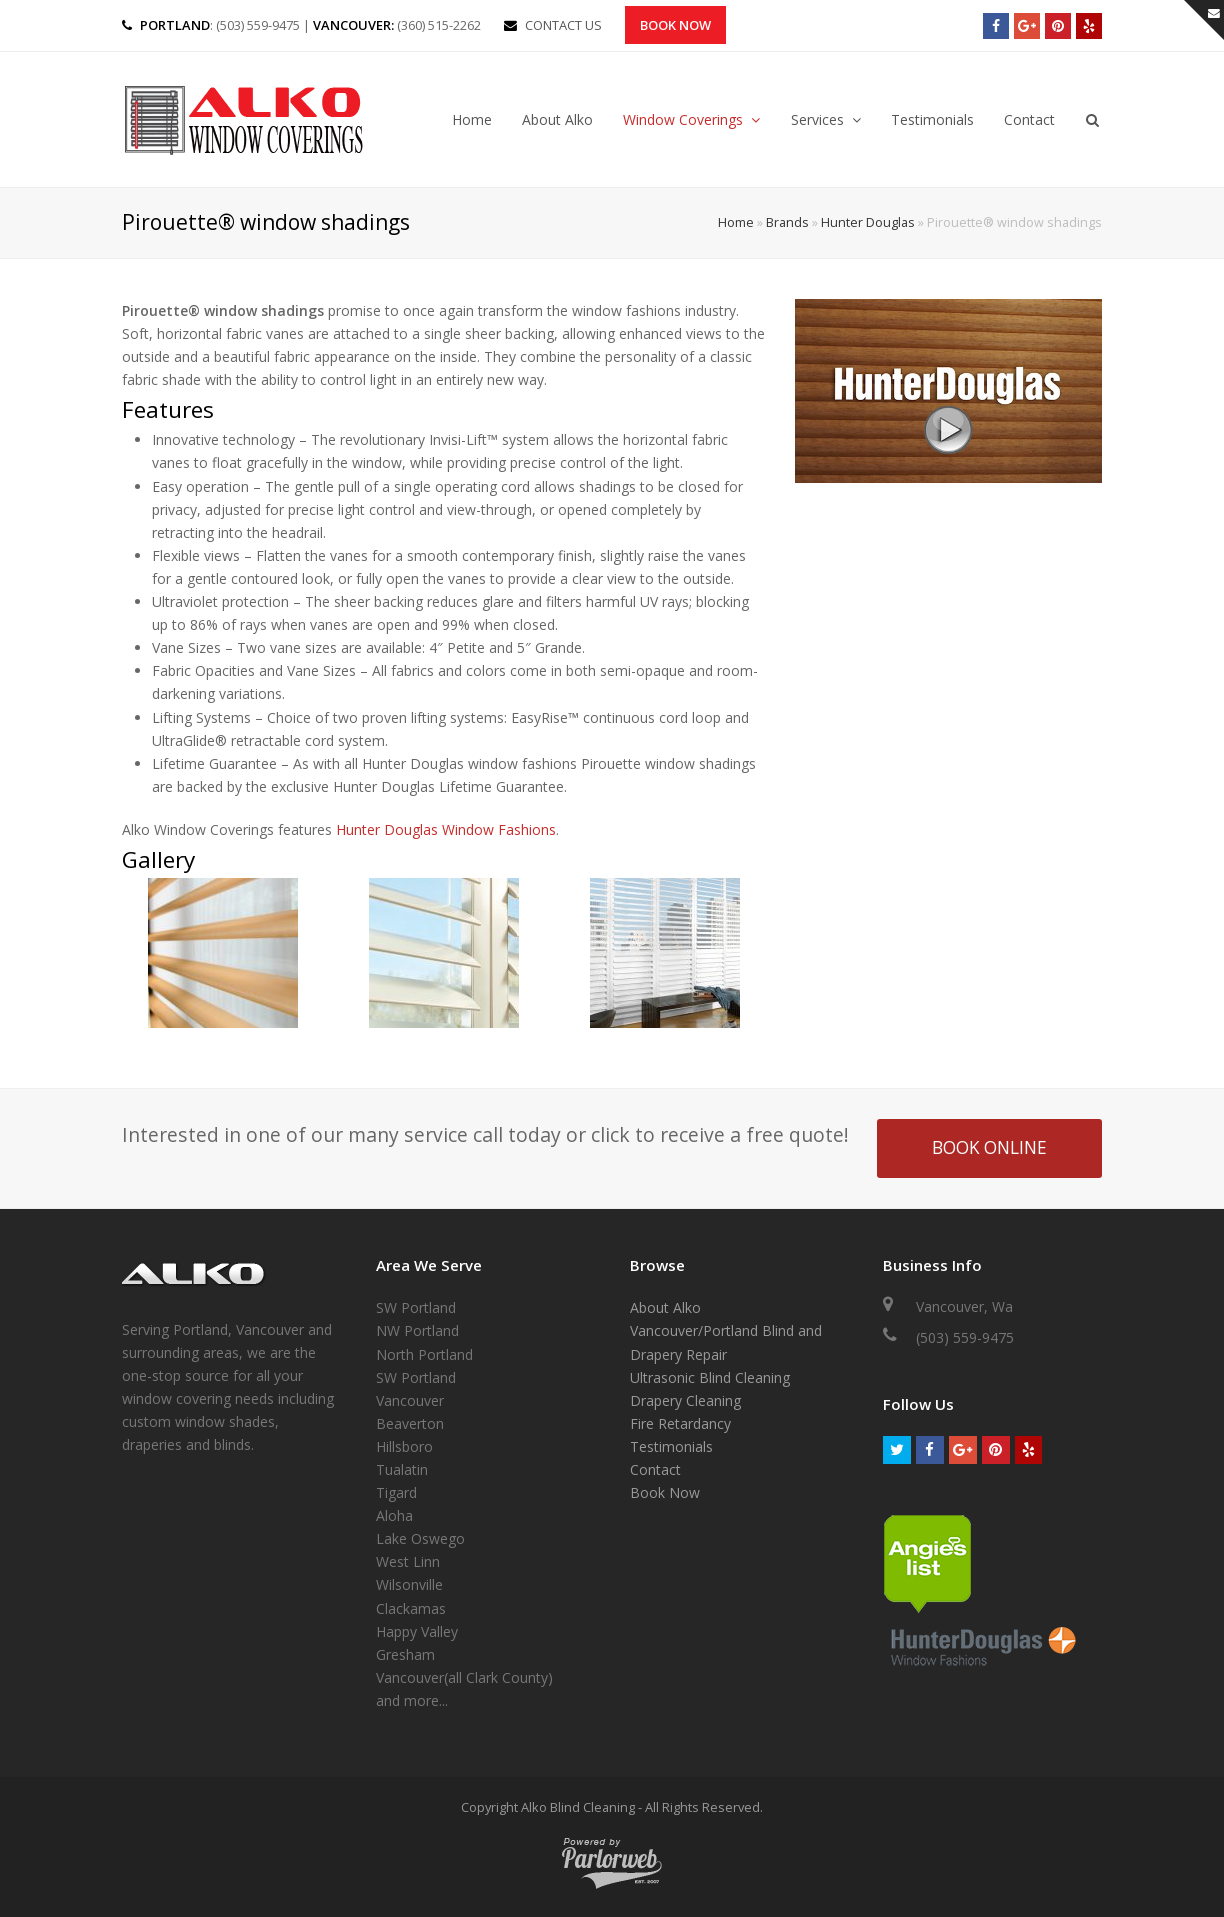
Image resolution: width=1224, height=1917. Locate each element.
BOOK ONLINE (989, 1147)
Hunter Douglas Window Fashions (446, 829)
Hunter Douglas (868, 222)
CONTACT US (563, 25)
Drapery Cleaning (685, 1400)
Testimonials (671, 1446)
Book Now (675, 25)
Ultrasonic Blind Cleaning (710, 1377)
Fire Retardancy (680, 1423)
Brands (787, 222)
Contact (655, 1469)
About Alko (665, 1307)
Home (736, 222)
